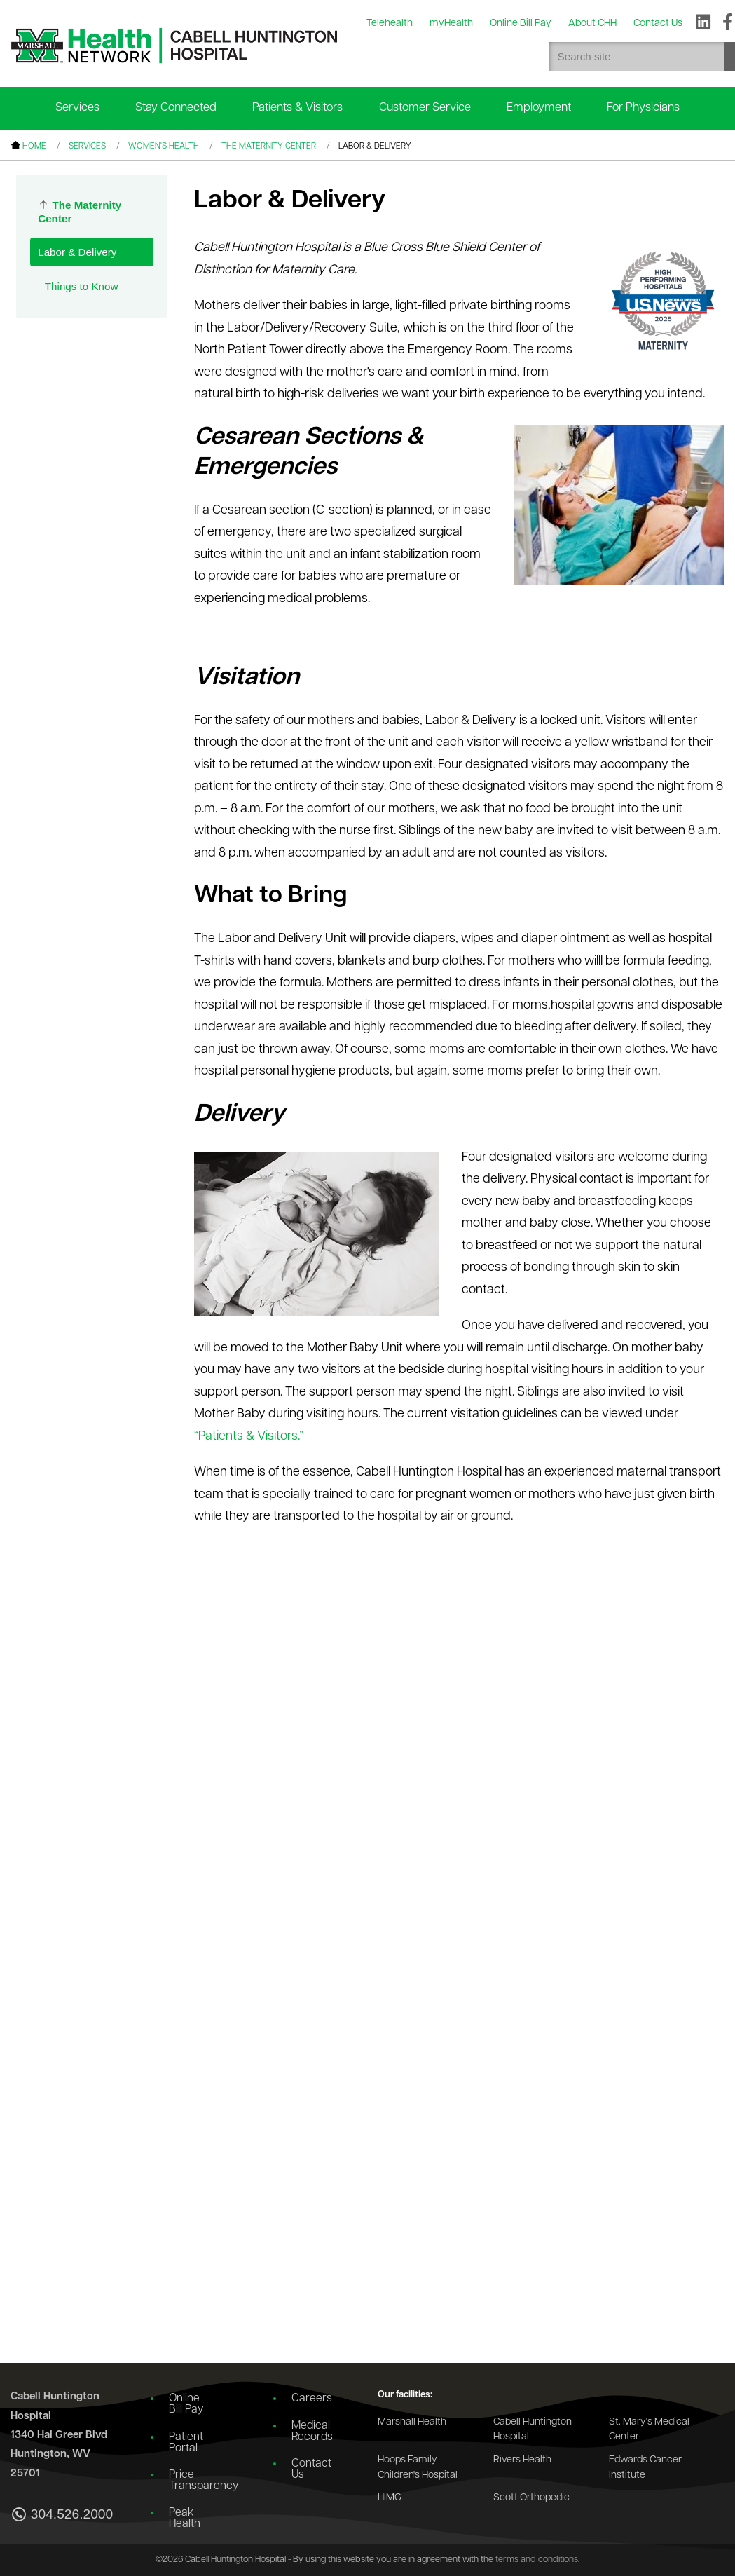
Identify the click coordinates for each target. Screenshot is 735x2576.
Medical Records (312, 2431)
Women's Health (163, 146)
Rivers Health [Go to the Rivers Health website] (522, 2460)
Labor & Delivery (77, 252)
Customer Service (425, 108)
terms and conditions (536, 2559)
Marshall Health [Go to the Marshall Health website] (412, 2422)
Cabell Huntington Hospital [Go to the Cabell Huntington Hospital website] (532, 2430)
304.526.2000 (61, 2515)
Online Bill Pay (186, 2404)
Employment (539, 108)
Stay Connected (176, 108)
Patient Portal (186, 2443)
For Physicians (643, 108)
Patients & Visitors (297, 108)
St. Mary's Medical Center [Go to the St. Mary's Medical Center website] (649, 2430)
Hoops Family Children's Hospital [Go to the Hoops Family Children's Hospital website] (418, 2468)
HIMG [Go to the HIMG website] (389, 2498)
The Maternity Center (268, 146)
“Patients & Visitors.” (248, 1436)
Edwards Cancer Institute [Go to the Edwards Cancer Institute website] (645, 2468)
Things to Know (81, 286)
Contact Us (311, 2469)
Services (77, 108)
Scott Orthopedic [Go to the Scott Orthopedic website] (531, 2498)
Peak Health (184, 2518)
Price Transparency (196, 2480)
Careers (311, 2398)
